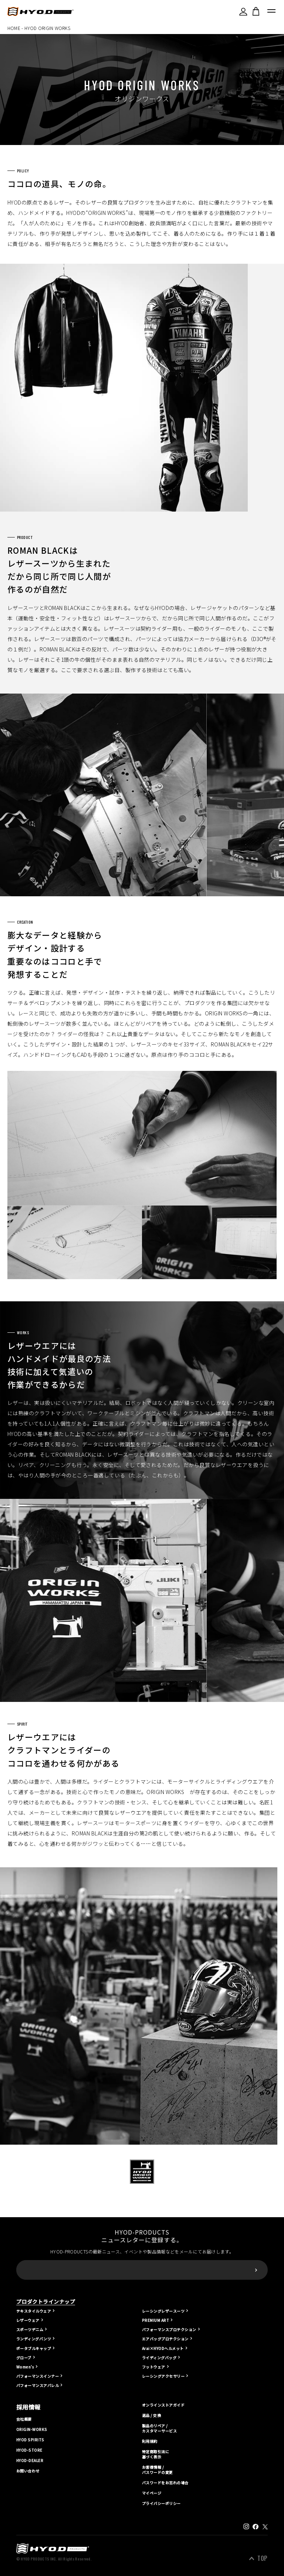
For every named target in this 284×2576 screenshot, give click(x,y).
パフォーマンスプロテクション (169, 2329)
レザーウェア (28, 2320)
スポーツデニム (29, 2329)
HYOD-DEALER (29, 2460)
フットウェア (153, 2367)
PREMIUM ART (155, 2320)
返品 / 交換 (151, 2415)
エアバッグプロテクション (165, 2338)
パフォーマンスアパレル (37, 2385)
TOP (262, 2558)
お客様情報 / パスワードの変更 (157, 2470)
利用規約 (150, 2441)
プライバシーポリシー (161, 2503)
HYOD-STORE (29, 2450)
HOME (13, 28)
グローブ (23, 2357)
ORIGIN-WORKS (31, 2429)
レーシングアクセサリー (163, 2376)
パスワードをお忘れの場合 (165, 2482)
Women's (25, 2367)
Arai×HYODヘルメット (163, 2348)
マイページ (151, 2493)
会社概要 (24, 2419)
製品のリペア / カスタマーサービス (159, 2428)
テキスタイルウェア (33, 2311)
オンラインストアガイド (163, 2405)
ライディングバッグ (159, 2357)
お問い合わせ (28, 2471)
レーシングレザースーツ (163, 2311)
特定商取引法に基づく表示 (155, 2454)
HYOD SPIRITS (30, 2439)
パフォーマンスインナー (37, 2376)
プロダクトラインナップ (45, 2301)
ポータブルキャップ (33, 2348)
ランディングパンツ (33, 2338)
